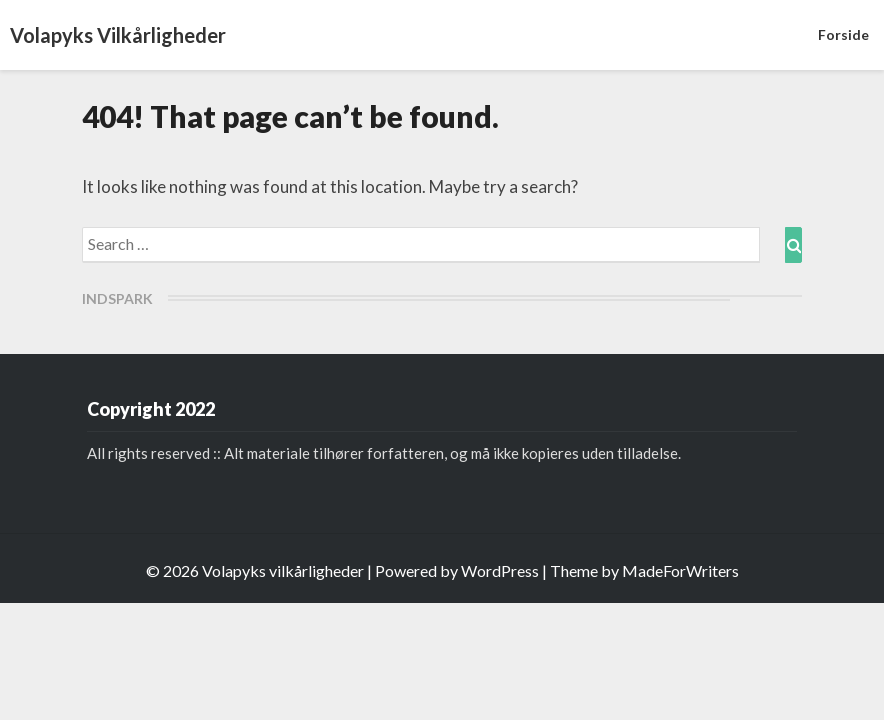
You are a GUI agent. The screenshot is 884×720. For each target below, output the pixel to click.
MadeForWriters (680, 570)
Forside (843, 34)
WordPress (500, 570)
